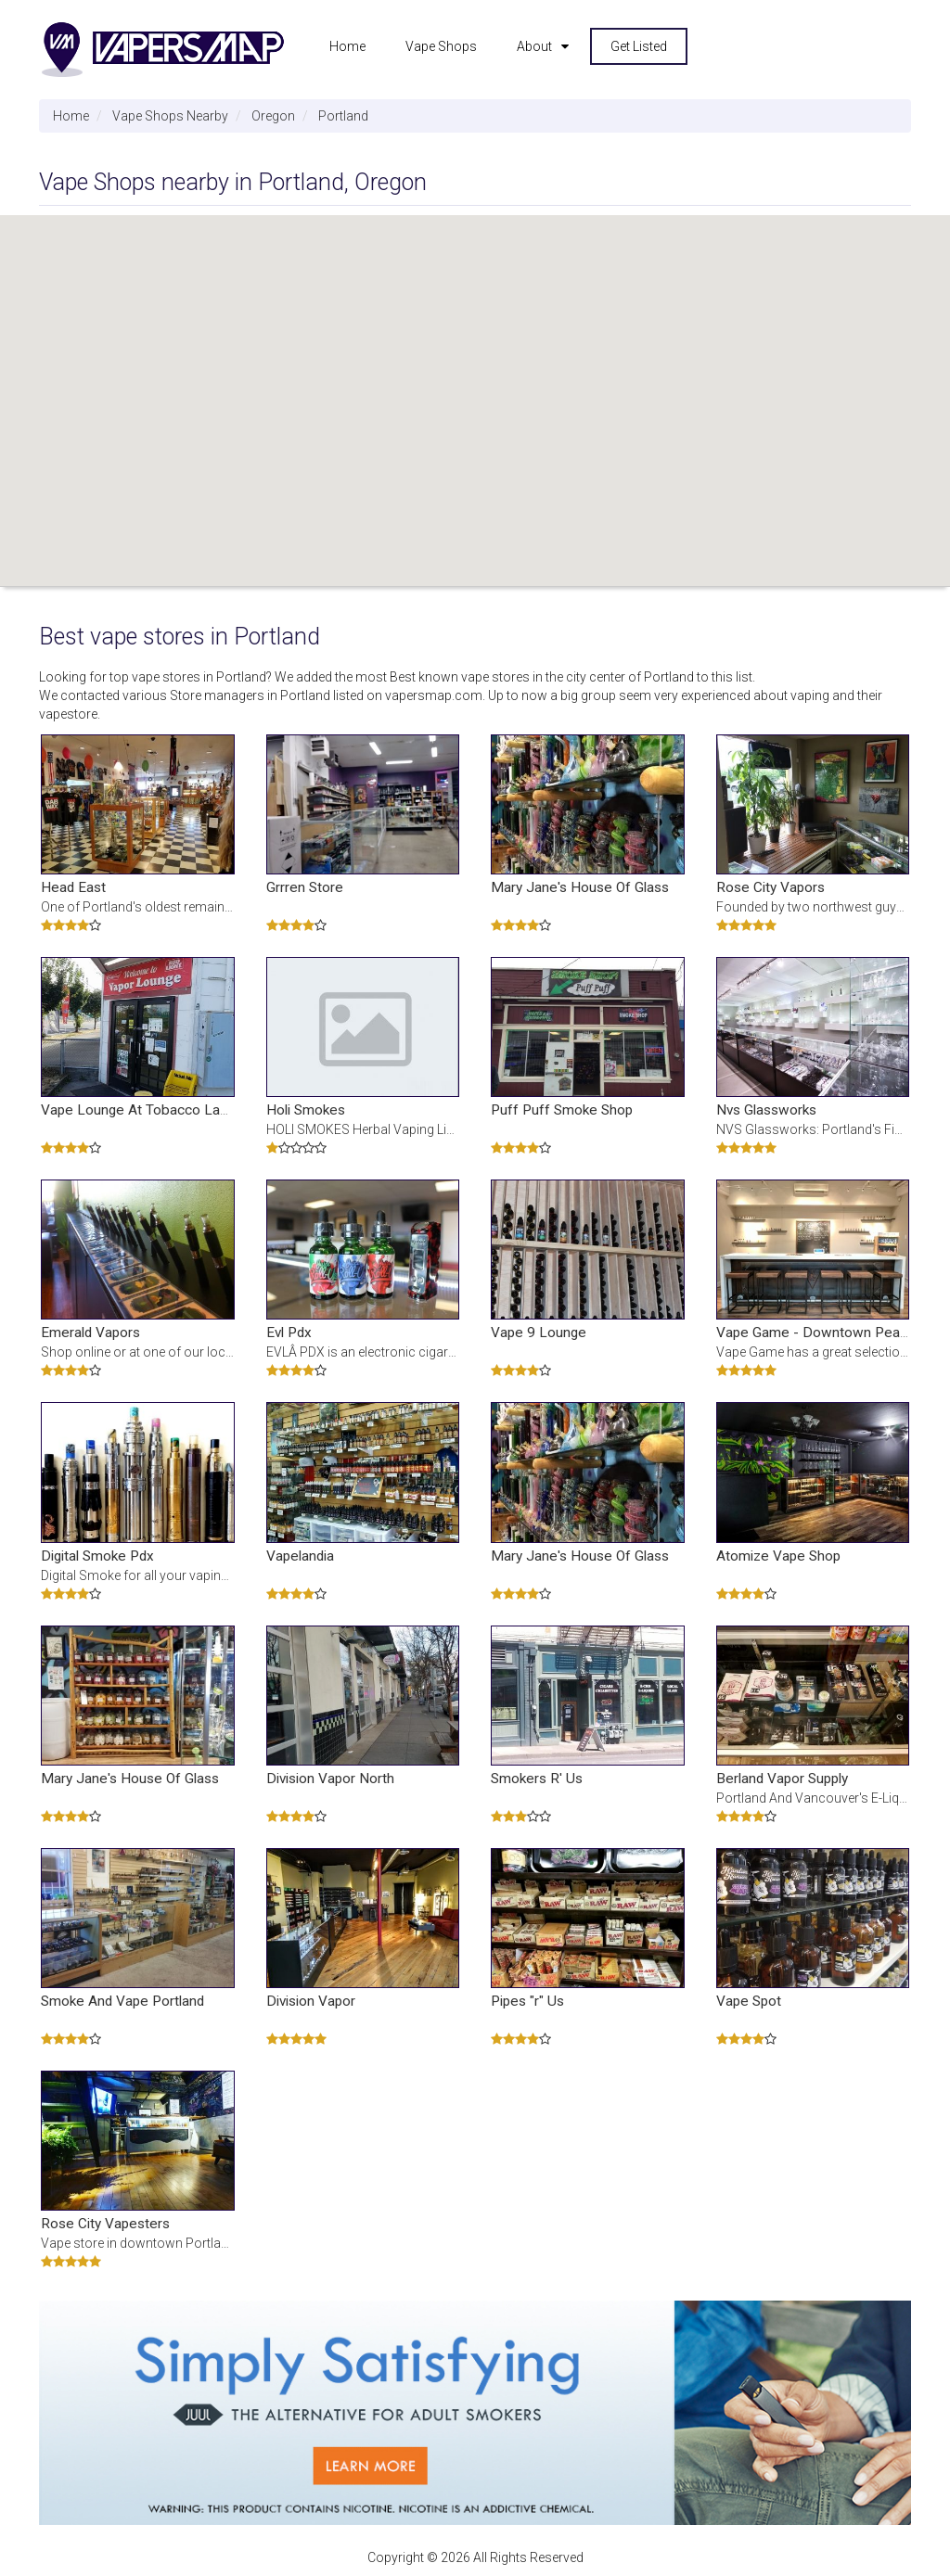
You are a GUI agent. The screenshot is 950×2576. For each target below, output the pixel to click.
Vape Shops (441, 46)
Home (347, 46)
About (534, 46)
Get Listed (638, 46)
